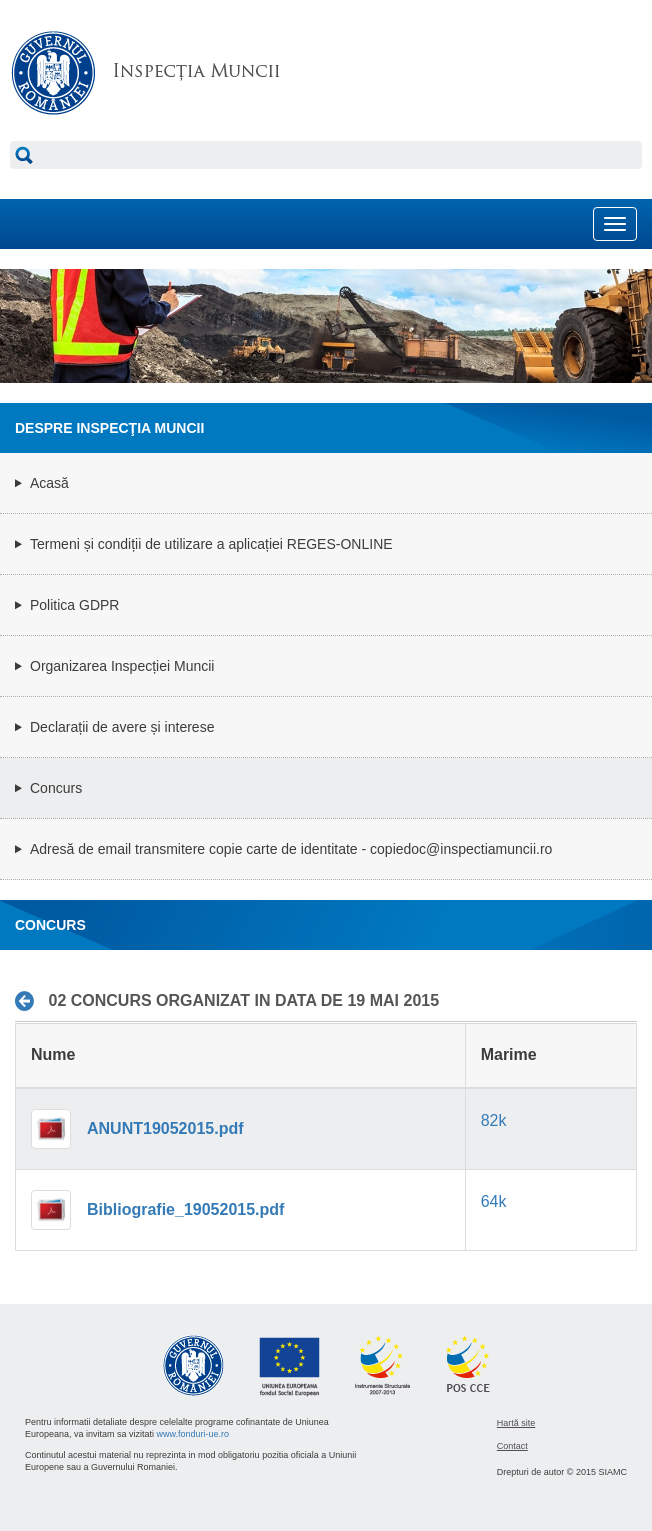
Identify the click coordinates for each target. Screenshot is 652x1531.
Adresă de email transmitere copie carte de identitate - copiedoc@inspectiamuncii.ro (291, 849)
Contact (512, 1446)
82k (494, 1120)
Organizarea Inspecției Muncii (122, 666)
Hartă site (516, 1423)
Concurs (56, 788)
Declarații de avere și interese (122, 727)
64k (494, 1201)
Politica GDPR (74, 605)
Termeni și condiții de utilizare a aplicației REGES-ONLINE (211, 544)
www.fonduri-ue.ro (193, 1434)
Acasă (49, 483)
